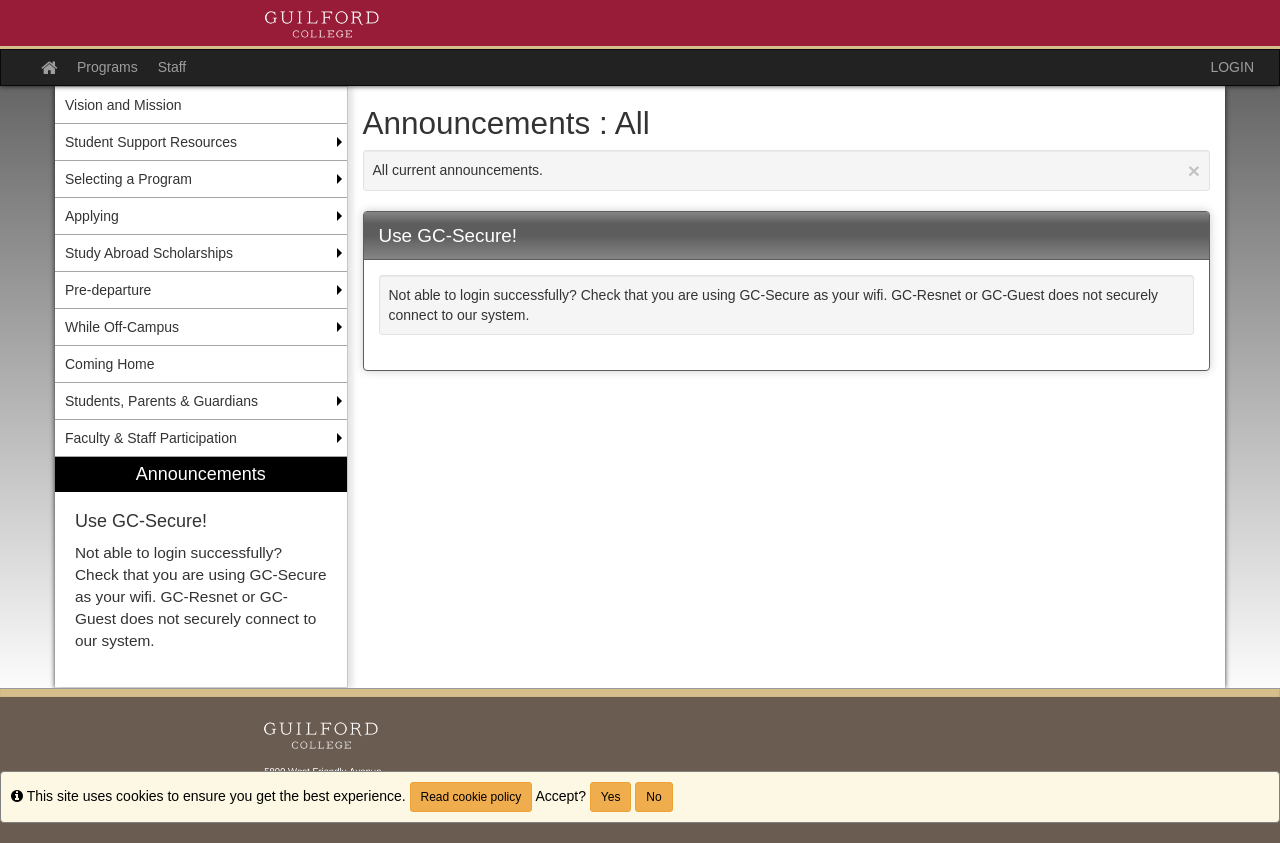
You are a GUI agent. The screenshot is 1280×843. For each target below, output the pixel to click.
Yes (611, 797)
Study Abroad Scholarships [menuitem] (149, 253)
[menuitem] (201, 572)
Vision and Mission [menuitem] (123, 105)
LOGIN (1232, 67)
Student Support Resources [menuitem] (151, 142)
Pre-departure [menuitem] (108, 290)
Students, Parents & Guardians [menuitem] (161, 401)
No (653, 797)
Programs (107, 67)
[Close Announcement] (1194, 170)
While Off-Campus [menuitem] (122, 327)
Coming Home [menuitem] (109, 364)
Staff (172, 67)
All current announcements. (787, 170)
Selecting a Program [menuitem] (128, 179)
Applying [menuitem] (92, 216)
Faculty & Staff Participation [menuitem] (151, 438)
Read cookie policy (471, 797)
